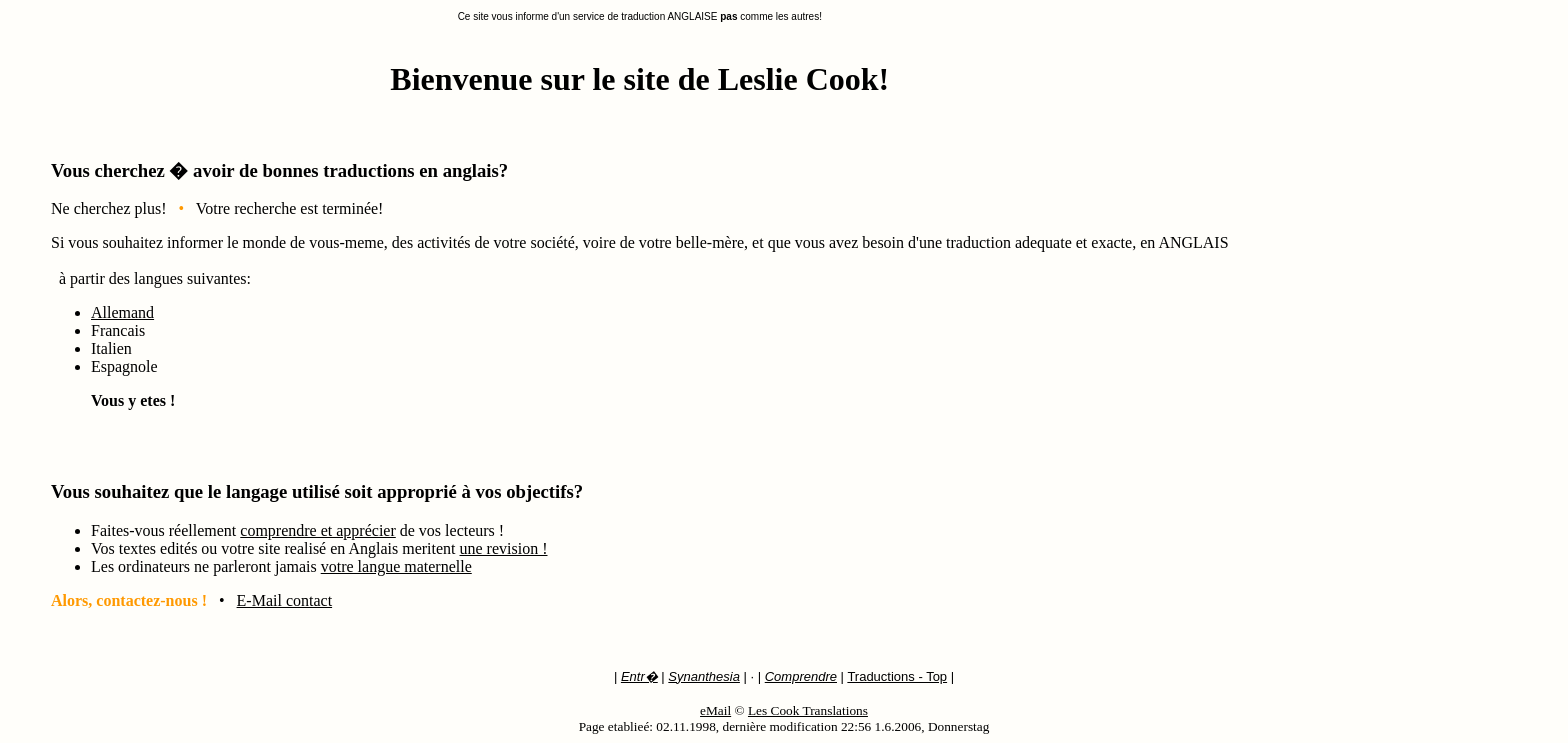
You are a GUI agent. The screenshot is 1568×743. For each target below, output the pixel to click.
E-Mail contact (285, 600)
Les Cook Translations (808, 710)
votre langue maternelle (396, 566)
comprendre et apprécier (317, 530)
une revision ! (504, 548)
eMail (715, 710)
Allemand (122, 312)
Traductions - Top (897, 676)
